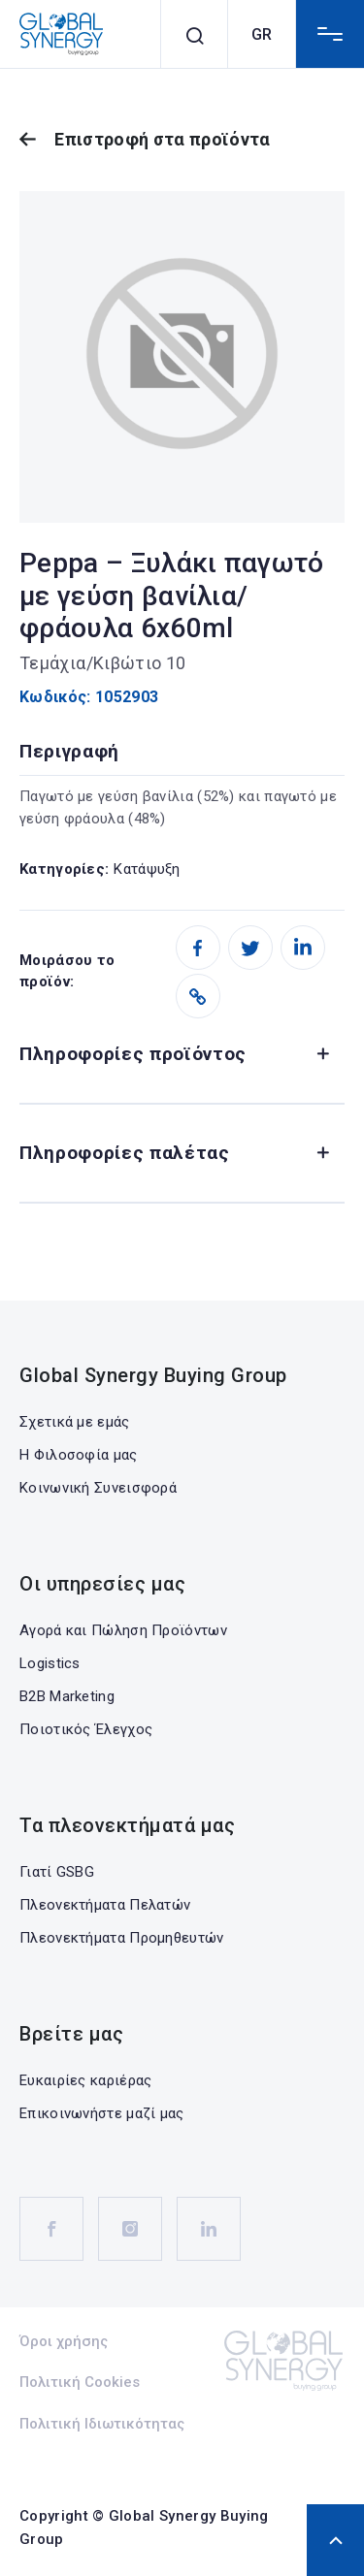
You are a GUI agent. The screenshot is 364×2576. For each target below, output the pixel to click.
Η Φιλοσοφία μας (78, 1455)
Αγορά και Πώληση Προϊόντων (123, 1630)
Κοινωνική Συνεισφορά (98, 1488)
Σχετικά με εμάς (74, 1422)
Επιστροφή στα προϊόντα (162, 139)
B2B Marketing (67, 1696)
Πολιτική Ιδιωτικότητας (101, 2423)
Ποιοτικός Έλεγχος (85, 1729)
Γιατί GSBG (56, 1872)
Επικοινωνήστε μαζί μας (101, 2113)
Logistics (50, 1663)
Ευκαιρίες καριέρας (85, 2080)
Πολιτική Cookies (79, 2382)
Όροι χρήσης (63, 2341)
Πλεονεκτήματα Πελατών (104, 1905)
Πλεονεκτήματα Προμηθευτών (121, 1938)
